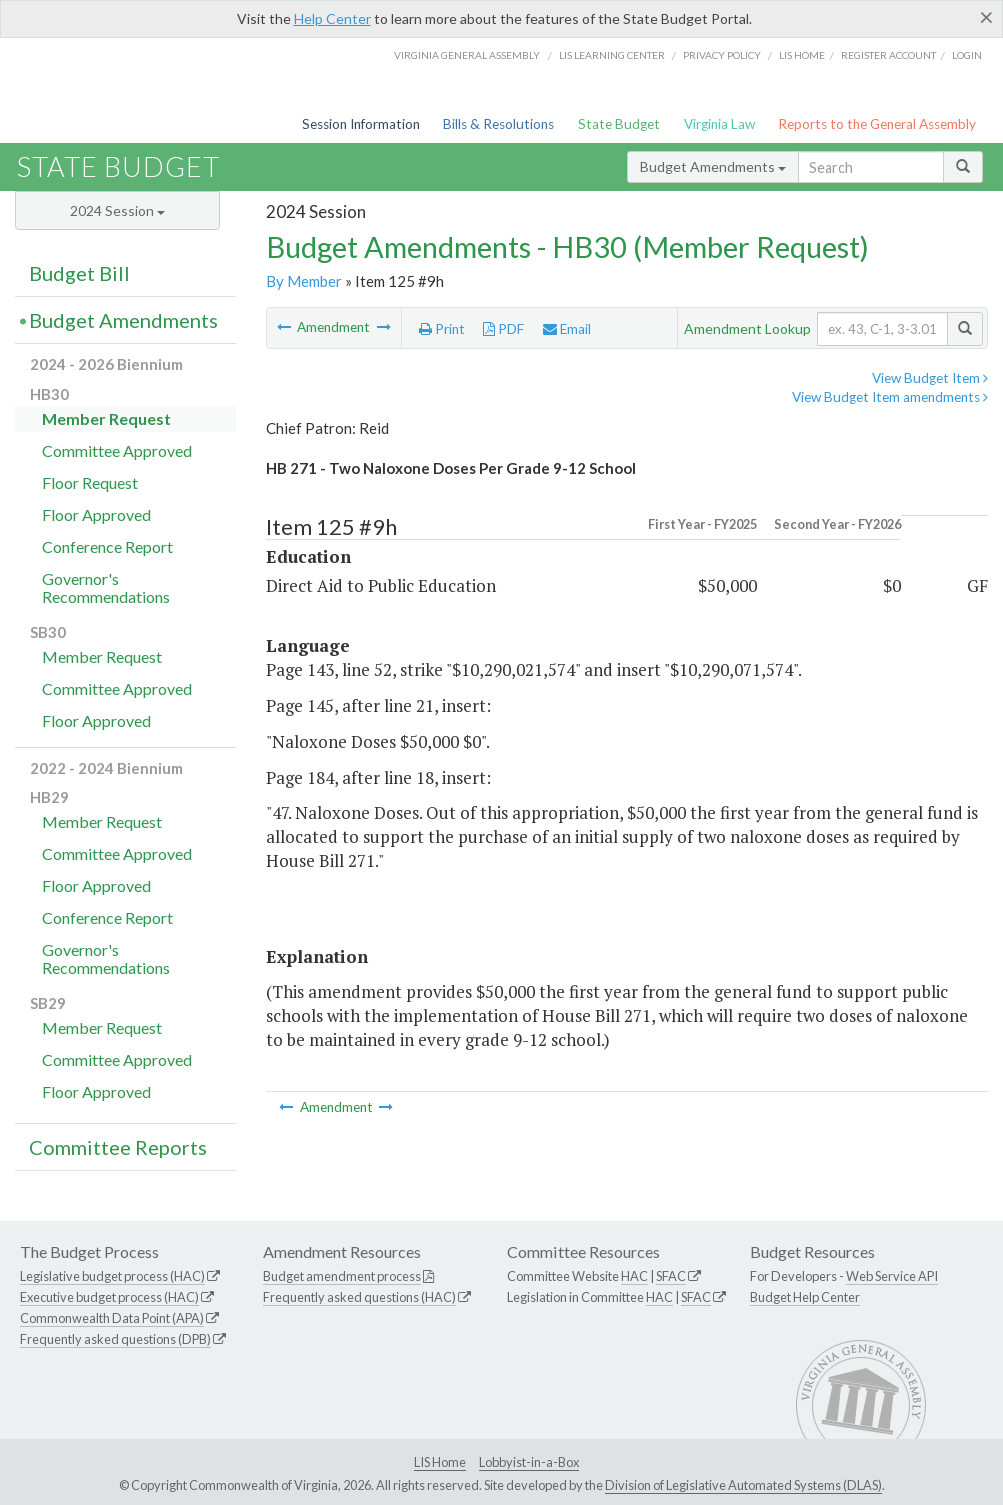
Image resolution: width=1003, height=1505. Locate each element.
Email (567, 329)
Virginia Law (719, 124)
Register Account (888, 55)
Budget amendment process (342, 1276)
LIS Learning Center (612, 55)
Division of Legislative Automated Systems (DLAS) (743, 1485)
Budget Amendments (713, 166)
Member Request (106, 418)
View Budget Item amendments (890, 397)
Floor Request (90, 482)
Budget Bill (79, 273)
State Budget (619, 124)
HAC (634, 1276)
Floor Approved (96, 514)
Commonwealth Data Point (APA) (112, 1318)
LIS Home (440, 1462)
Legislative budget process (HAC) (112, 1276)
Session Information (361, 124)
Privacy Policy (722, 55)
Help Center (332, 18)
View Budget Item (930, 378)
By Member (304, 281)
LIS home (802, 55)
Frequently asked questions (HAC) (359, 1297)
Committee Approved (117, 450)
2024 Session (117, 210)
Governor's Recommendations (106, 587)
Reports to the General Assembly (877, 124)
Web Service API (892, 1276)
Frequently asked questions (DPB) (115, 1339)
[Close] (986, 17)
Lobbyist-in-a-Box (529, 1462)
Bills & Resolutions (498, 124)
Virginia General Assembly (467, 55)
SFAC (671, 1276)
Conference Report (107, 546)
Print (442, 329)
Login (967, 55)
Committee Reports (118, 1147)
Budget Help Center (805, 1297)
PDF (503, 329)
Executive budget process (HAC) (109, 1297)
